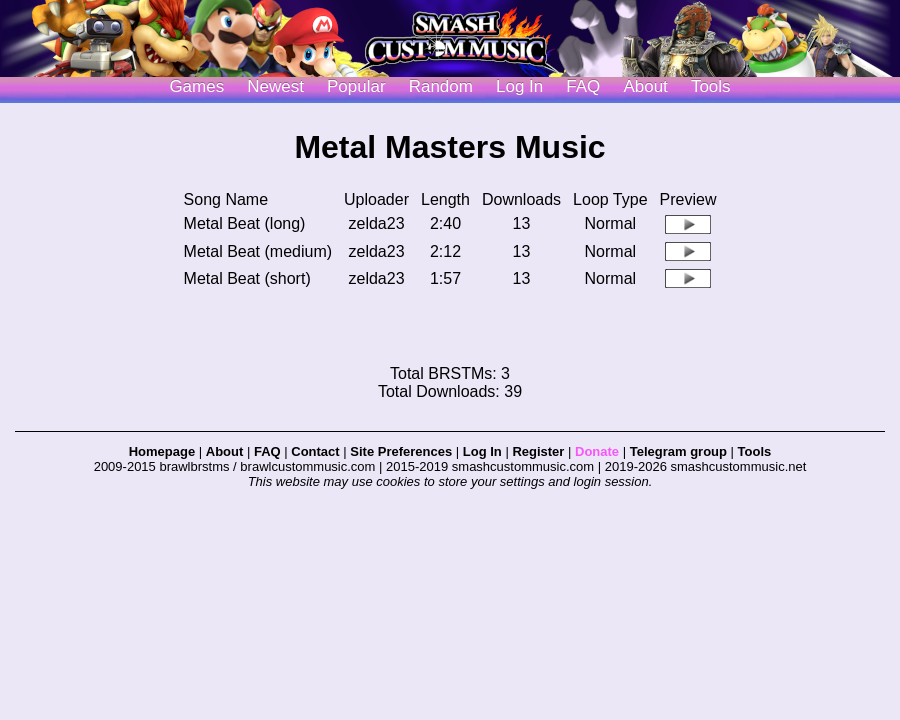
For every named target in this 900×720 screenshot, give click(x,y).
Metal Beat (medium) (258, 251)
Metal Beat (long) (245, 223)
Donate (597, 451)
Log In (482, 451)
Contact (315, 451)
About (645, 86)
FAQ (583, 86)
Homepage (162, 451)
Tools (711, 86)
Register (538, 451)
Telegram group (678, 451)
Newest (275, 86)
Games (196, 86)
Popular (356, 86)
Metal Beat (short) (247, 278)
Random (441, 86)
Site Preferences (401, 451)
